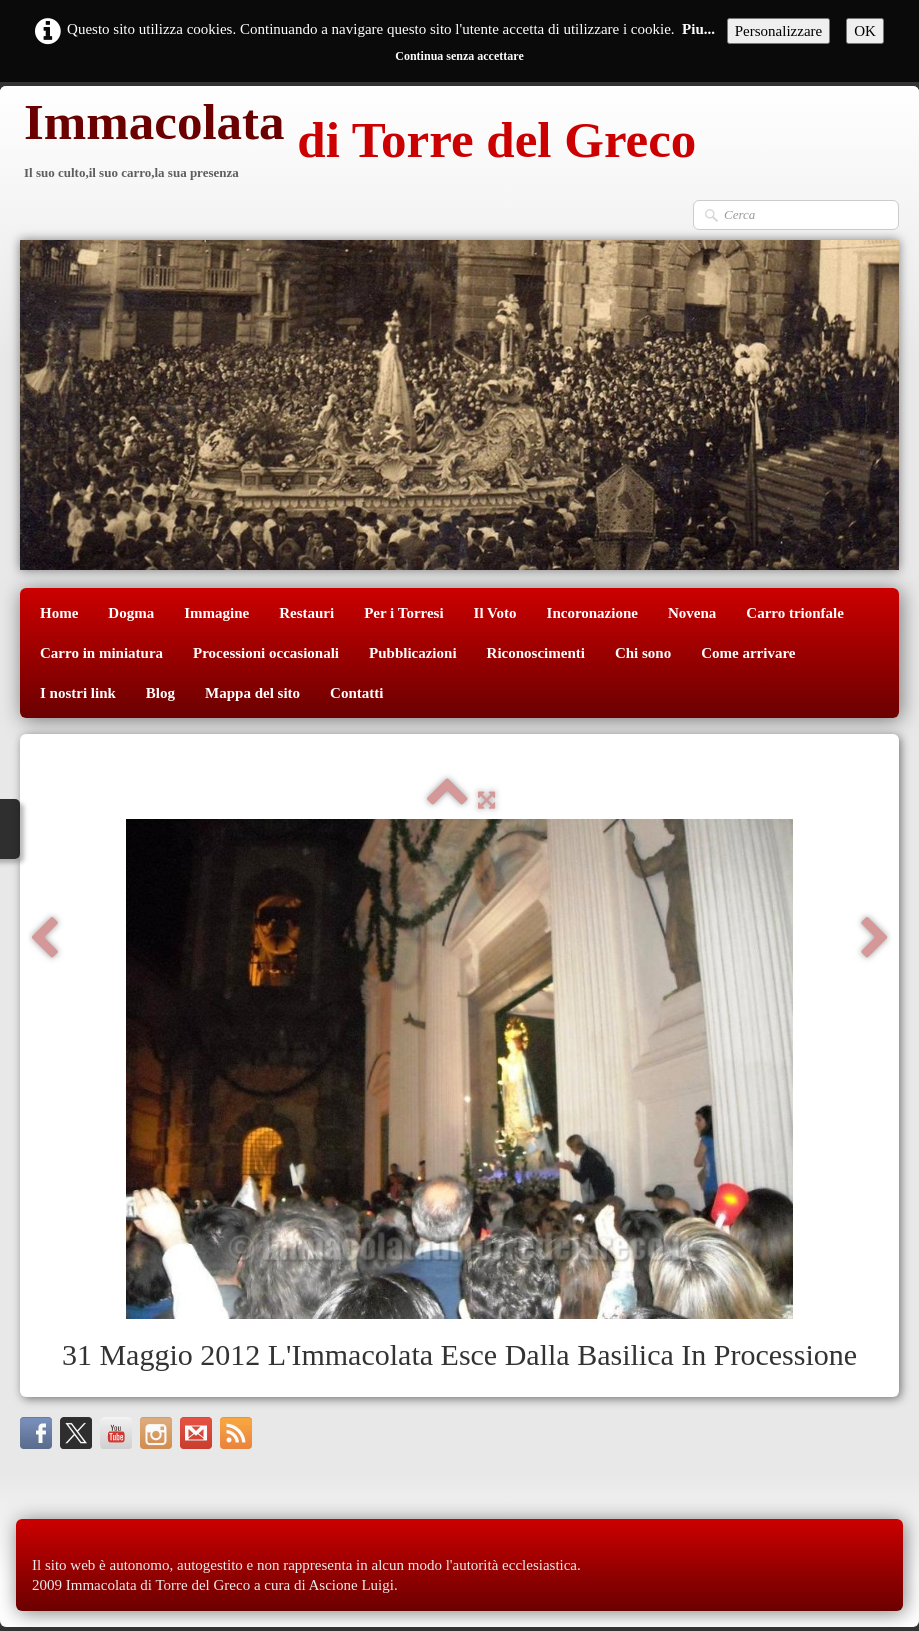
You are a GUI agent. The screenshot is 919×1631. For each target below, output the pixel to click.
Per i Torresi (403, 613)
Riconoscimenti (536, 653)
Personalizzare (778, 31)
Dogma (131, 613)
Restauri (306, 613)
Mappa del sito (252, 693)
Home (59, 613)
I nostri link (78, 693)
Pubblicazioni (413, 653)
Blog (160, 693)
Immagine (216, 613)
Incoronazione (592, 613)
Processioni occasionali (266, 653)
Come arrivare (748, 653)
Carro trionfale (795, 613)
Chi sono (643, 653)
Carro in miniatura (101, 653)
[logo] (358, 142)
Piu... (698, 29)
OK (865, 31)
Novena (692, 613)
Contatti (356, 693)
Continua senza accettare (459, 56)
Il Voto (495, 613)
